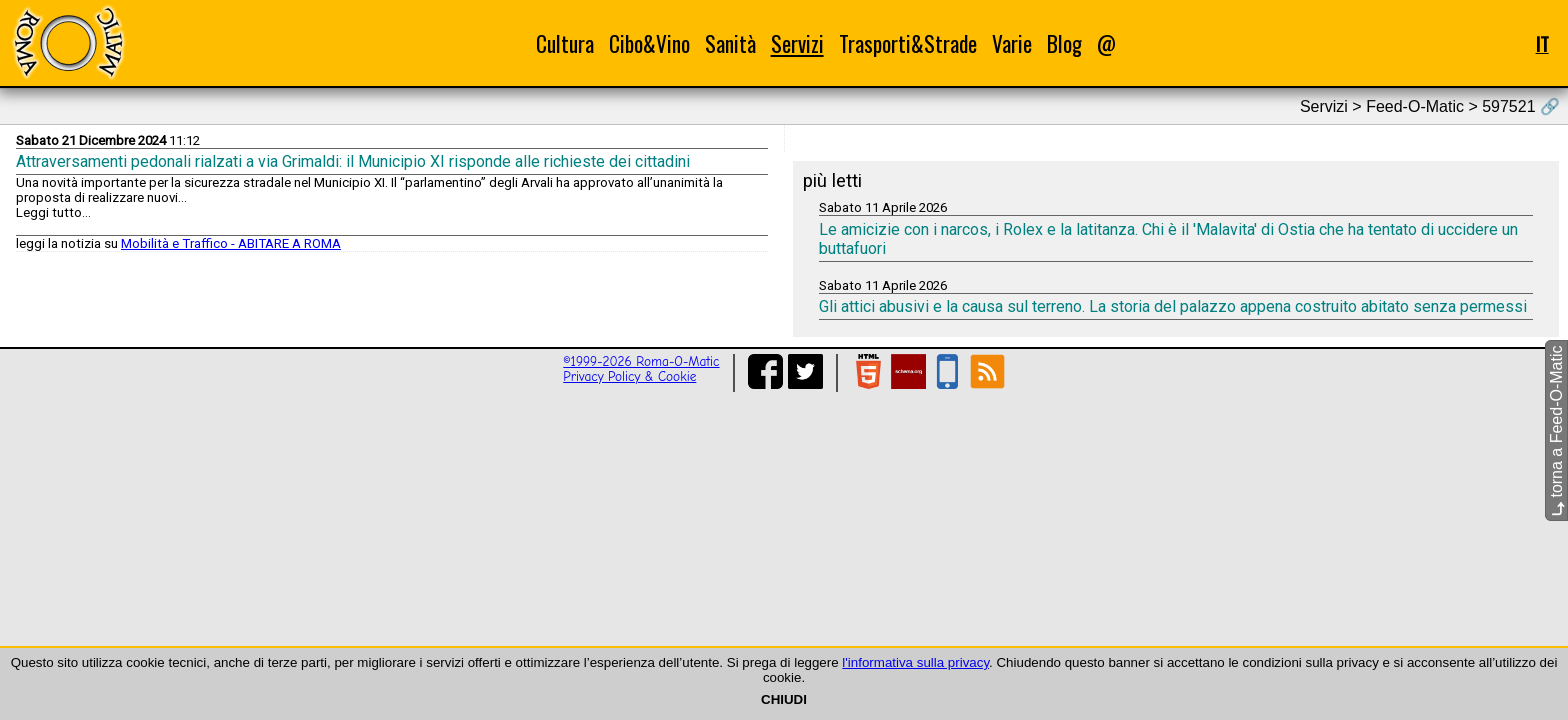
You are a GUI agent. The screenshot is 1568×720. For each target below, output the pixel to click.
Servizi (797, 43)
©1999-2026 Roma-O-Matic (641, 361)
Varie (1012, 43)
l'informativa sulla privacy (915, 662)
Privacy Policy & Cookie (629, 376)
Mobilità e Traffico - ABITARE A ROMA (231, 243)
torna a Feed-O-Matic (1556, 431)
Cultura (565, 43)
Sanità (730, 43)
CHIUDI (784, 699)
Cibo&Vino (649, 43)
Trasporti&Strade (908, 43)
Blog (1064, 43)
